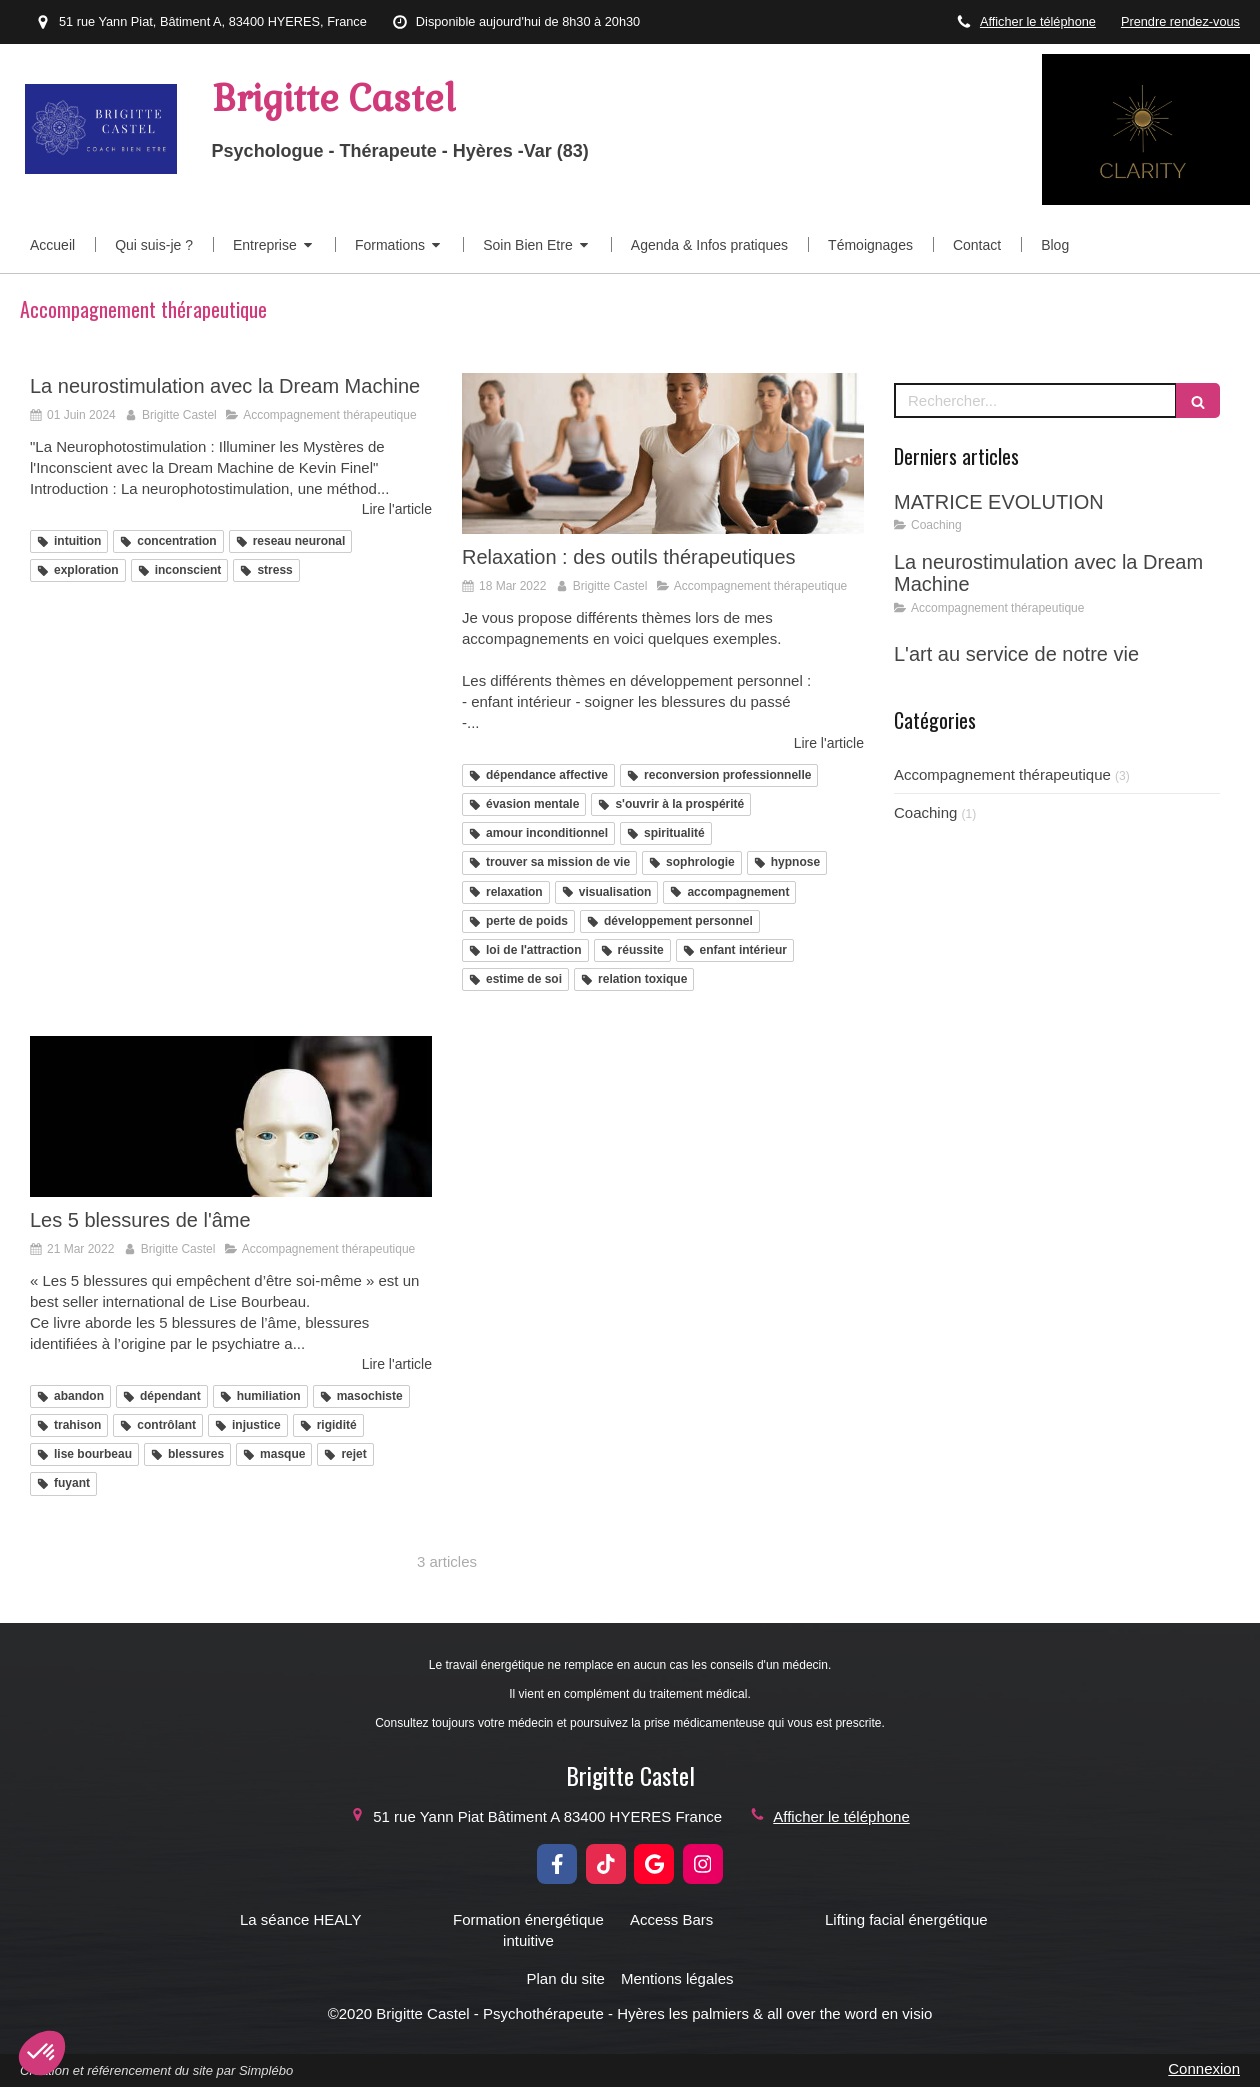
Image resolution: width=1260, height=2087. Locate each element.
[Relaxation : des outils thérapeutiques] (663, 453)
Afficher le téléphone (1038, 21)
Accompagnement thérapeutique (1002, 774)
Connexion (1204, 2068)
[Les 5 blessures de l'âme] (231, 1116)
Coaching (925, 812)
